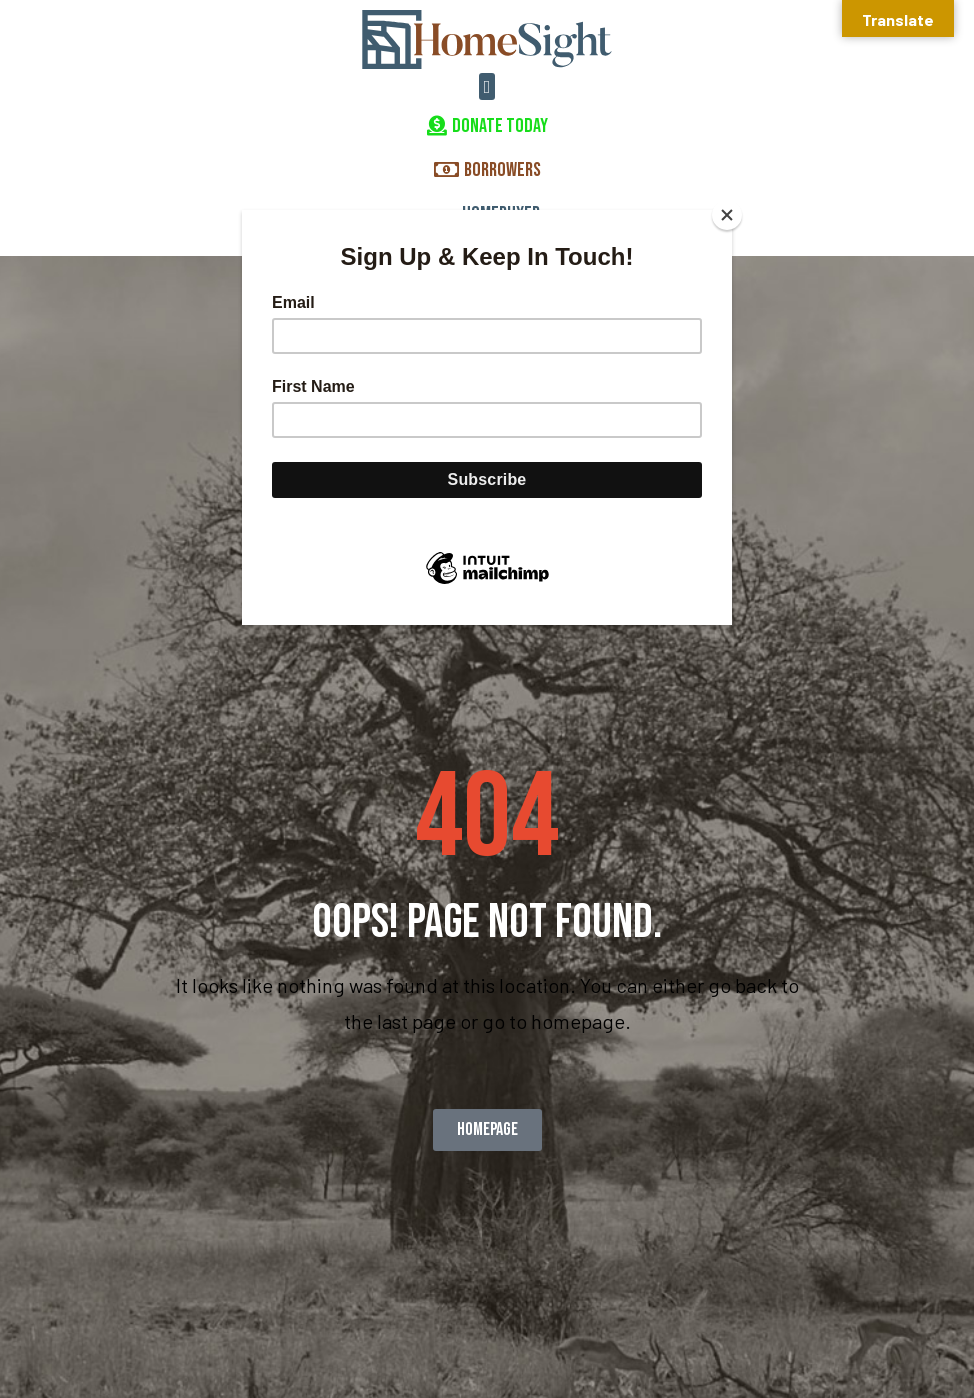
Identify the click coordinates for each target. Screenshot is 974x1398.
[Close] (727, 215)
